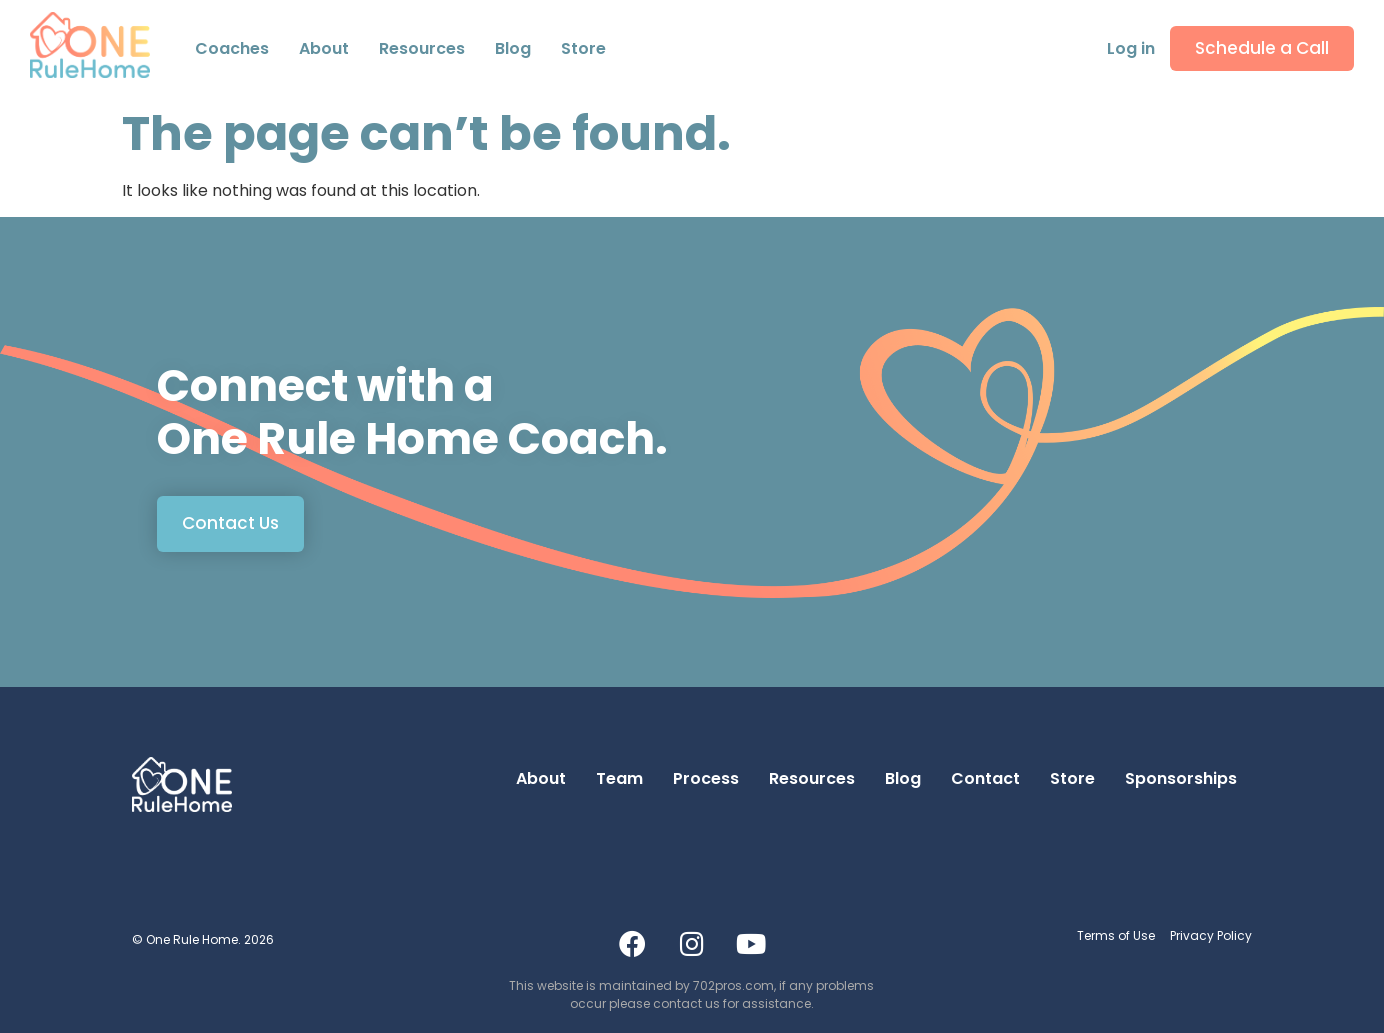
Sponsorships (1181, 778)
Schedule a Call (1262, 48)
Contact (985, 778)
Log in (1131, 48)
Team (619, 778)
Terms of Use (1116, 935)
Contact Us (230, 523)
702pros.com (733, 985)
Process (706, 778)
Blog (513, 48)
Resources (422, 48)
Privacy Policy (1211, 935)
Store (583, 48)
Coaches (232, 48)
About (541, 778)
